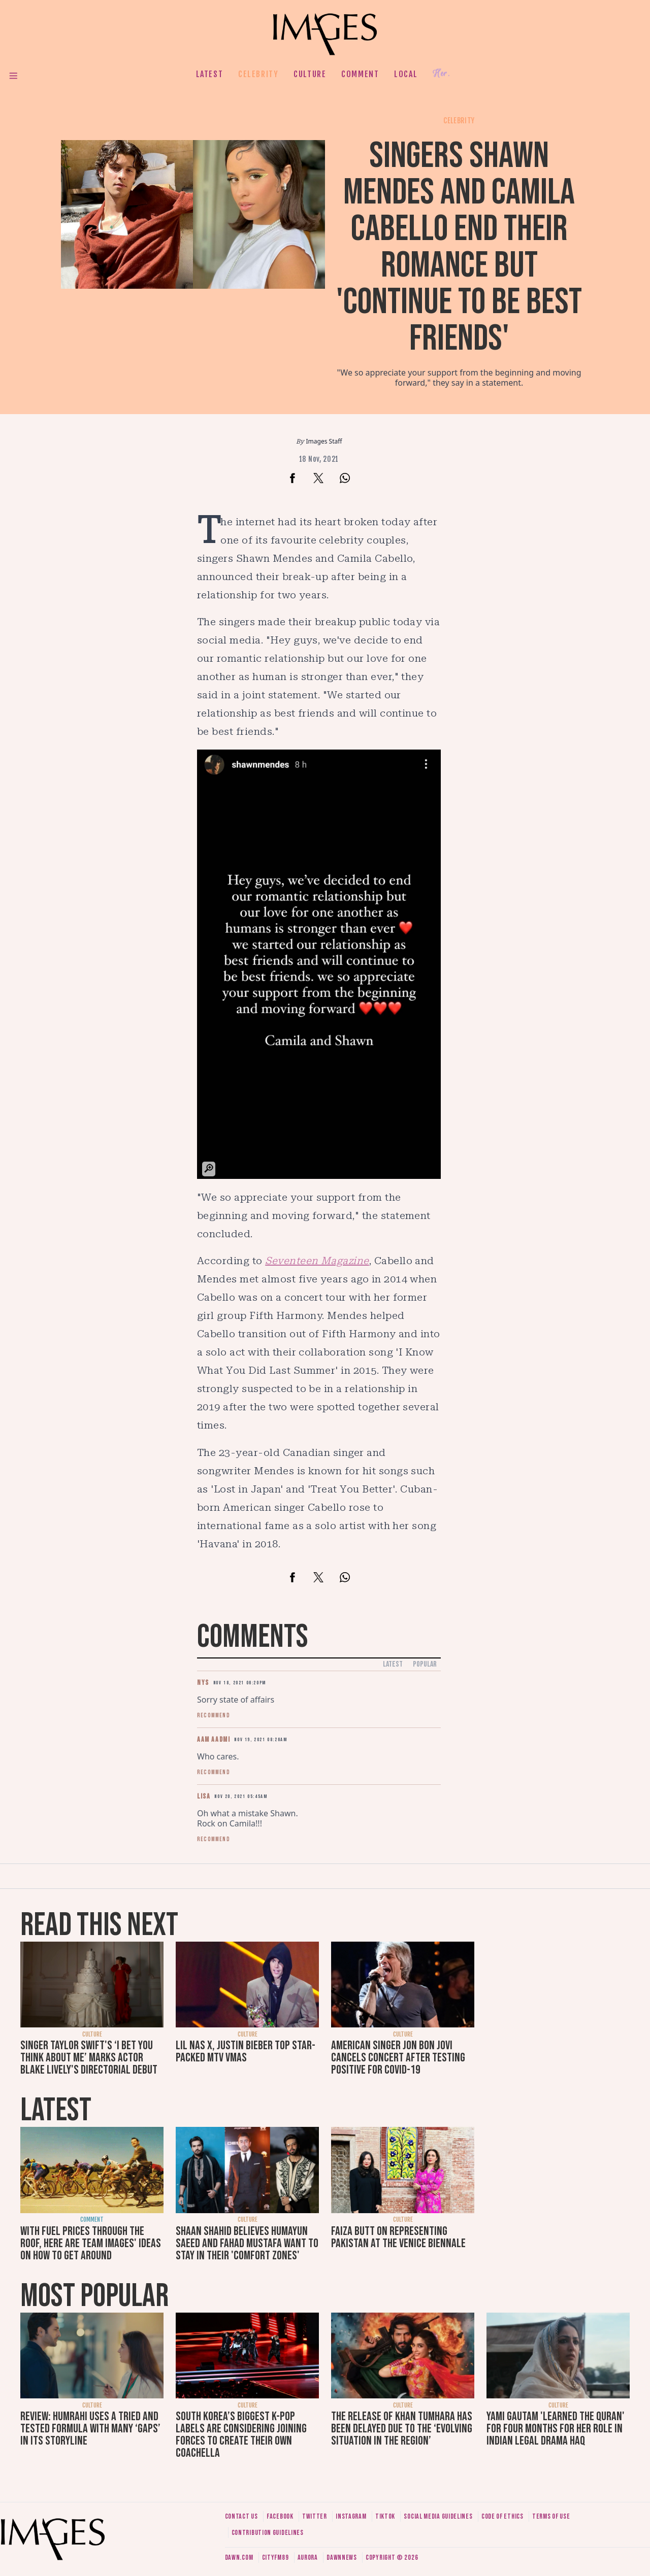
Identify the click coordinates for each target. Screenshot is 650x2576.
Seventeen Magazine (317, 1261)
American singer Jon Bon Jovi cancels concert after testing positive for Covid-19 (398, 2057)
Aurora (308, 2557)
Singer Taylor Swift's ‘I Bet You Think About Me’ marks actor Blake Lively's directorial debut (88, 2057)
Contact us (241, 2516)
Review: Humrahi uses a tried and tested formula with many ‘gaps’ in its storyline (90, 2428)
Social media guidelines (438, 2516)
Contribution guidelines (268, 2532)
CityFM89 (275, 2557)
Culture (310, 74)
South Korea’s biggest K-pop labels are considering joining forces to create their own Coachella (241, 2434)
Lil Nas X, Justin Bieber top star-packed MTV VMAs (245, 2051)
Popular (425, 1664)
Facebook (280, 2516)
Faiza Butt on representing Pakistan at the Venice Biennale (398, 2237)
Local (405, 74)
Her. (441, 74)
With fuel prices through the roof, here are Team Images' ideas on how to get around (90, 2243)
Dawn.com (239, 2557)
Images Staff (324, 441)
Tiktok (385, 2516)
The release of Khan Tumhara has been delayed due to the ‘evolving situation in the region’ (401, 2428)
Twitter (314, 2516)
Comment (360, 74)
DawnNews (342, 2557)
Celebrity (258, 74)
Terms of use (551, 2516)
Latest (209, 74)
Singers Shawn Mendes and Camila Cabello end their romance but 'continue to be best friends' (459, 247)
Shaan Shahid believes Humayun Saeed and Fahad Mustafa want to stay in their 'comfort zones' (247, 2243)
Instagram (351, 2516)
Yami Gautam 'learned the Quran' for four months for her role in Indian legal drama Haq (555, 2428)
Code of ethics (502, 2516)
